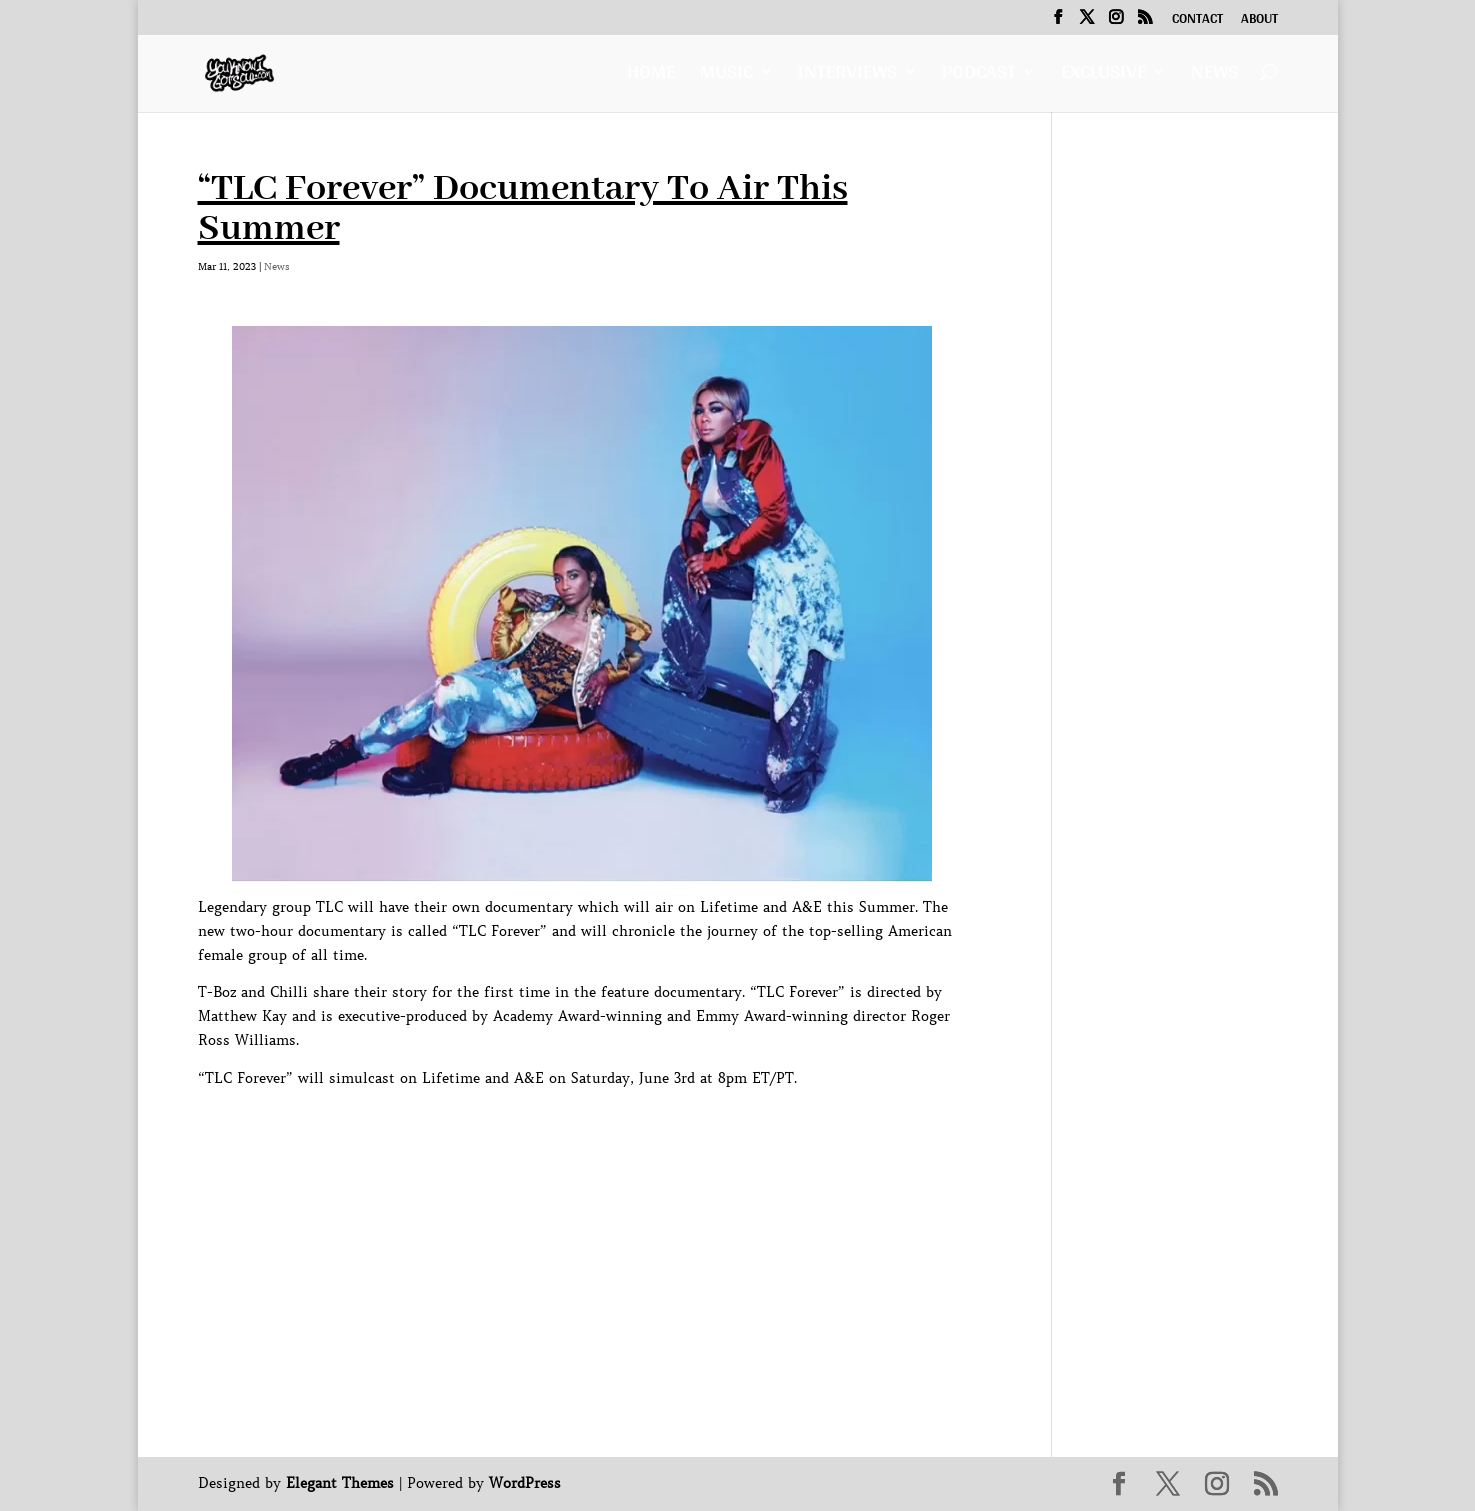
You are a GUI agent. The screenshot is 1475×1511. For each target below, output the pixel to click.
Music (726, 76)
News (1214, 76)
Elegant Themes (340, 1483)
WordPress (525, 1483)
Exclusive (1103, 76)
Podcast (979, 76)
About (1259, 21)
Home (651, 76)
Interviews (847, 76)
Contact (1197, 21)
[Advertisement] (562, 1136)
